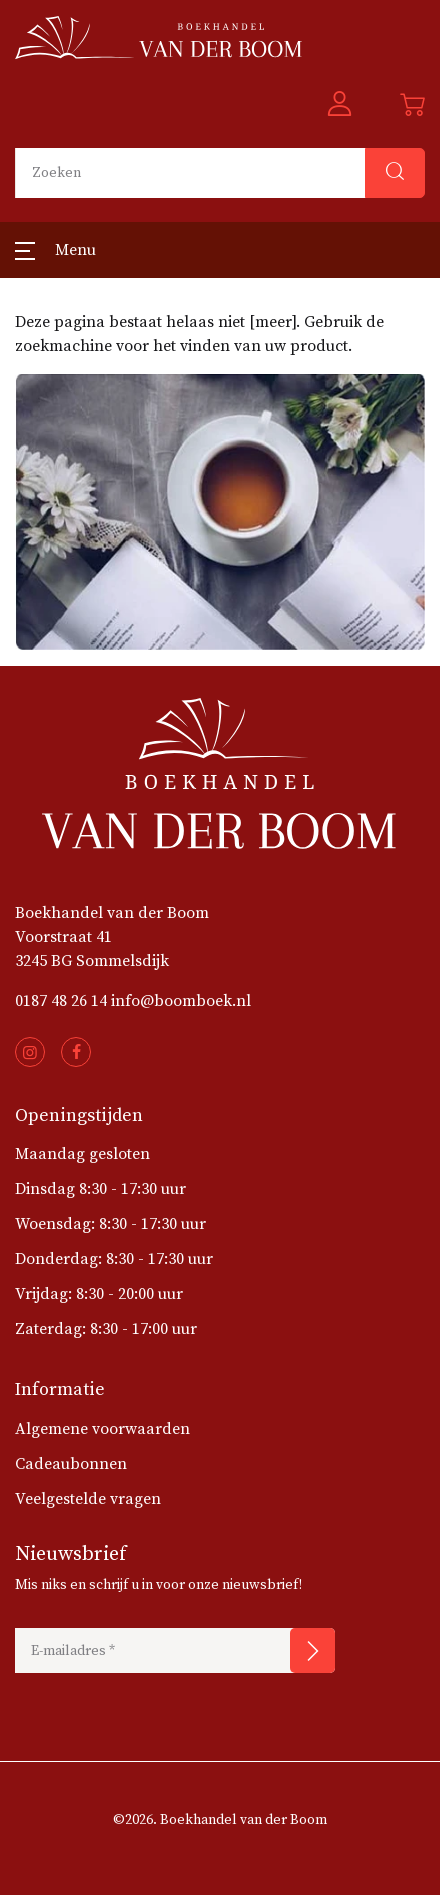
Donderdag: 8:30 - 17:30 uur (114, 1259)
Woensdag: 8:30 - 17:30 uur (110, 1224)
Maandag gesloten (82, 1154)
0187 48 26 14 (61, 1001)
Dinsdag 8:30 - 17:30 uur (100, 1189)
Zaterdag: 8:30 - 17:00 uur (106, 1329)
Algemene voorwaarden (102, 1429)
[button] (339, 105)
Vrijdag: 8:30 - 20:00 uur (99, 1294)
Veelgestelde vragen (88, 1499)
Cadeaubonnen (71, 1464)
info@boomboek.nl (181, 1001)
